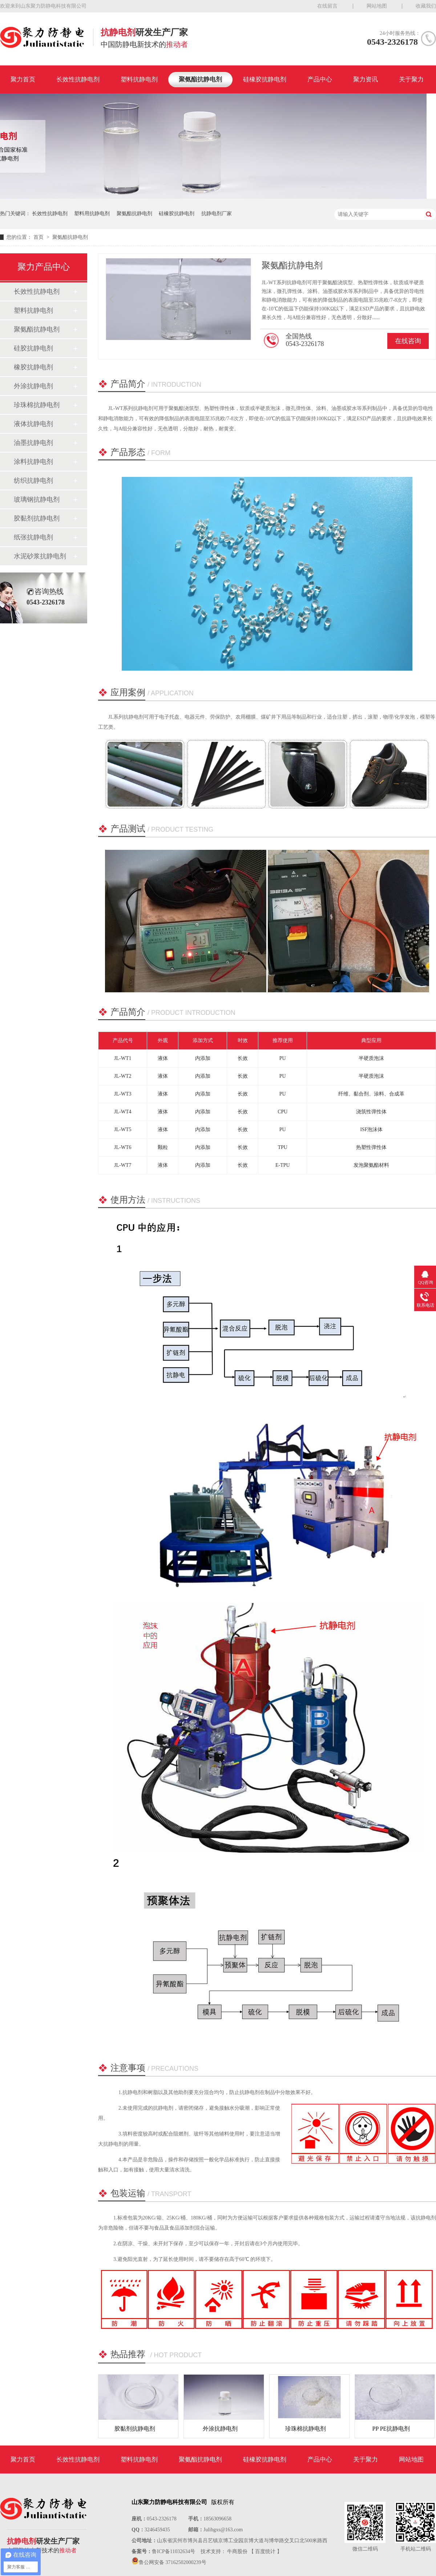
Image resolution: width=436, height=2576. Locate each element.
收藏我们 (426, 6)
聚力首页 (23, 79)
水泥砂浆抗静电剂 (40, 556)
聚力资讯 (365, 79)
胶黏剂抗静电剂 (37, 518)
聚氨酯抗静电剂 (200, 79)
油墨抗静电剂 (33, 442)
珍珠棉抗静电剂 (37, 405)
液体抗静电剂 (33, 423)
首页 (39, 237)
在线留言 (327, 6)
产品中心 (319, 79)
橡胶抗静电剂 (33, 367)
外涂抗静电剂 (33, 386)
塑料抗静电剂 (139, 79)
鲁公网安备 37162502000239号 (172, 2562)
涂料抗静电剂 (33, 461)
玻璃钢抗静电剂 (37, 499)
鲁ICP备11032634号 (173, 2551)
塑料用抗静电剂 (92, 213)
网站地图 (377, 6)
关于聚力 (411, 79)
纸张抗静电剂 (33, 537)
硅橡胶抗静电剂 (264, 79)
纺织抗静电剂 (33, 480)
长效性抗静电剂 (78, 79)
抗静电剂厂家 (216, 213)
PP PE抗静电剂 (391, 2429)
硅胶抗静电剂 (33, 348)
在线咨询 (408, 341)
